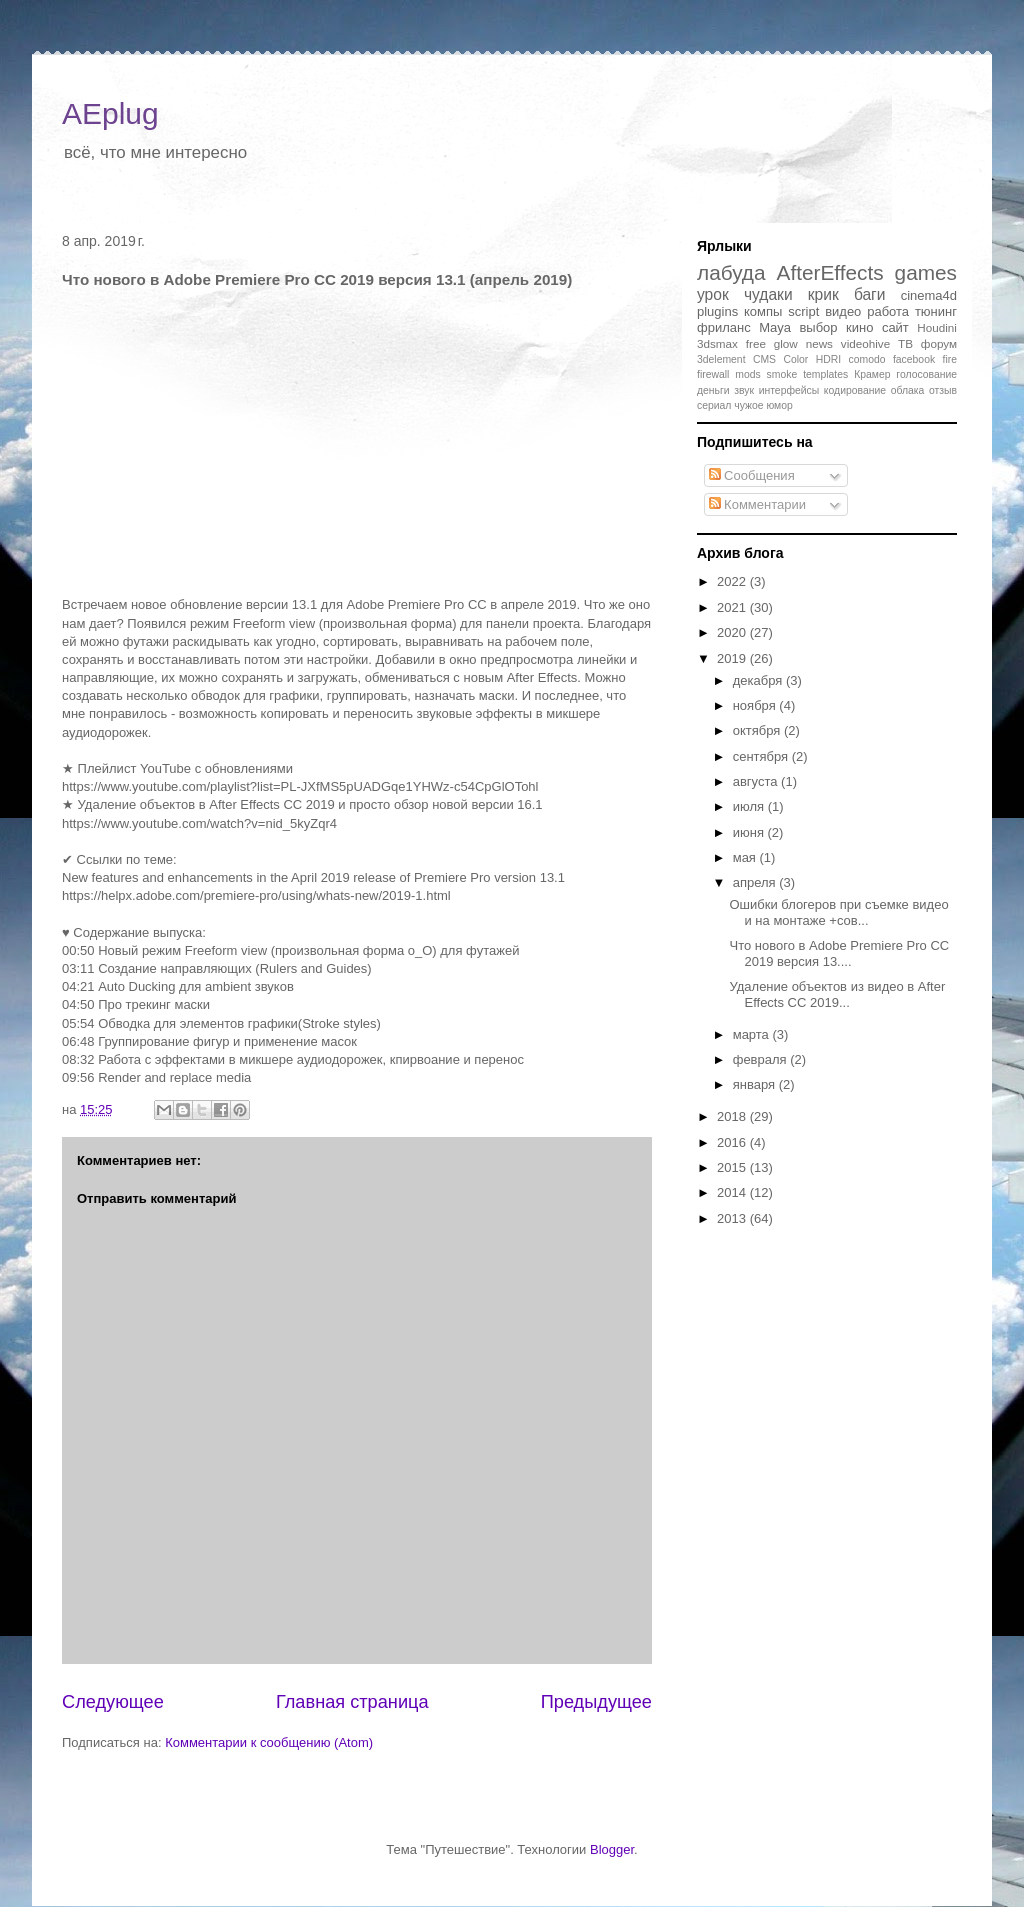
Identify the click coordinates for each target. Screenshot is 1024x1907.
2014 (733, 1192)
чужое (748, 405)
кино (859, 327)
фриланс (724, 327)
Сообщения (752, 475)
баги (870, 294)
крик (823, 294)
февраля (762, 1059)
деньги (713, 390)
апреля (756, 882)
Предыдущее (596, 1702)
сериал (714, 405)
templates (825, 374)
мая (746, 857)
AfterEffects (830, 272)
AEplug (110, 113)
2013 (733, 1218)
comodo (867, 359)
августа (757, 781)
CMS (764, 359)
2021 (733, 607)
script (803, 311)
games (926, 272)
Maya (775, 327)
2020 (733, 632)
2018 (733, 1116)
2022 (733, 581)
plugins (717, 311)
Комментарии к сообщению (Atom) (269, 1742)
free (756, 343)
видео (843, 311)
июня (750, 832)
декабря (759, 680)
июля (750, 806)
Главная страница (352, 1702)
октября (758, 730)
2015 (733, 1167)
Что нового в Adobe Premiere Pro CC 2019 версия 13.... (839, 953)
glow (786, 343)
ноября (756, 705)
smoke (782, 374)
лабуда (731, 272)
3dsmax (717, 343)
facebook (914, 359)
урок (713, 294)
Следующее (113, 1702)
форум (939, 343)
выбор (818, 327)
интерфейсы (789, 390)
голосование (926, 374)
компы (763, 311)
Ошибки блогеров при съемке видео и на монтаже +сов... (838, 912)
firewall (713, 374)
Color (795, 359)
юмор (779, 405)
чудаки (768, 294)
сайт (895, 327)
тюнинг (936, 311)
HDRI (828, 359)
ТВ (905, 343)
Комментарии (758, 504)
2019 (733, 658)
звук (744, 390)
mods (747, 374)
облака (908, 390)
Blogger (612, 1849)
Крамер (872, 374)
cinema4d (929, 295)
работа (888, 311)
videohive (865, 343)
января (756, 1084)
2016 (733, 1142)
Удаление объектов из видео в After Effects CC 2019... (837, 994)
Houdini (937, 327)
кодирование (855, 390)
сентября (762, 756)
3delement (721, 359)
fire (950, 359)
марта (753, 1034)
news (819, 343)
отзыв (943, 390)
